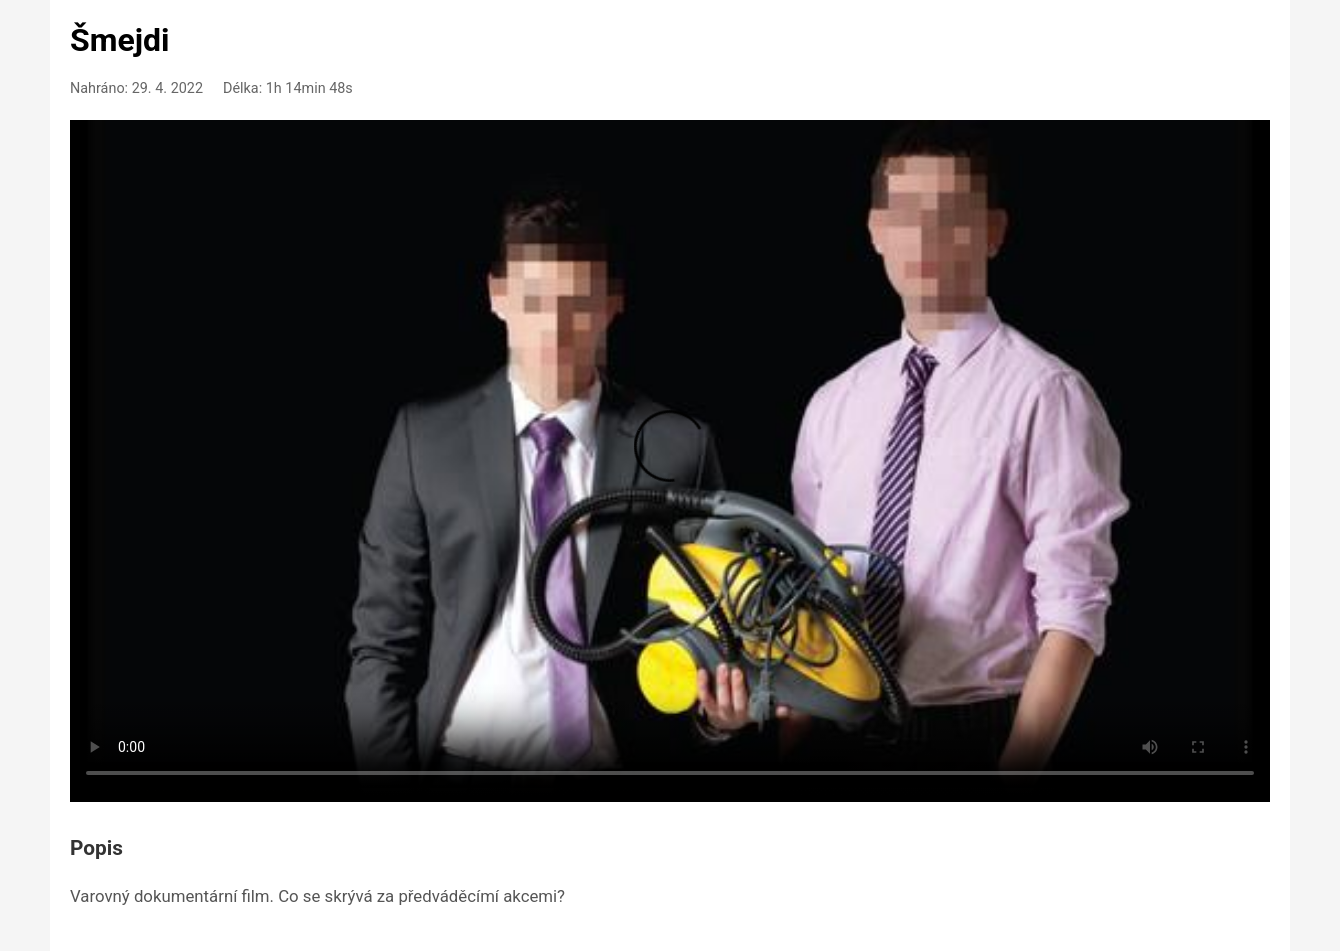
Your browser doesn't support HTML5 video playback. (670, 457)
